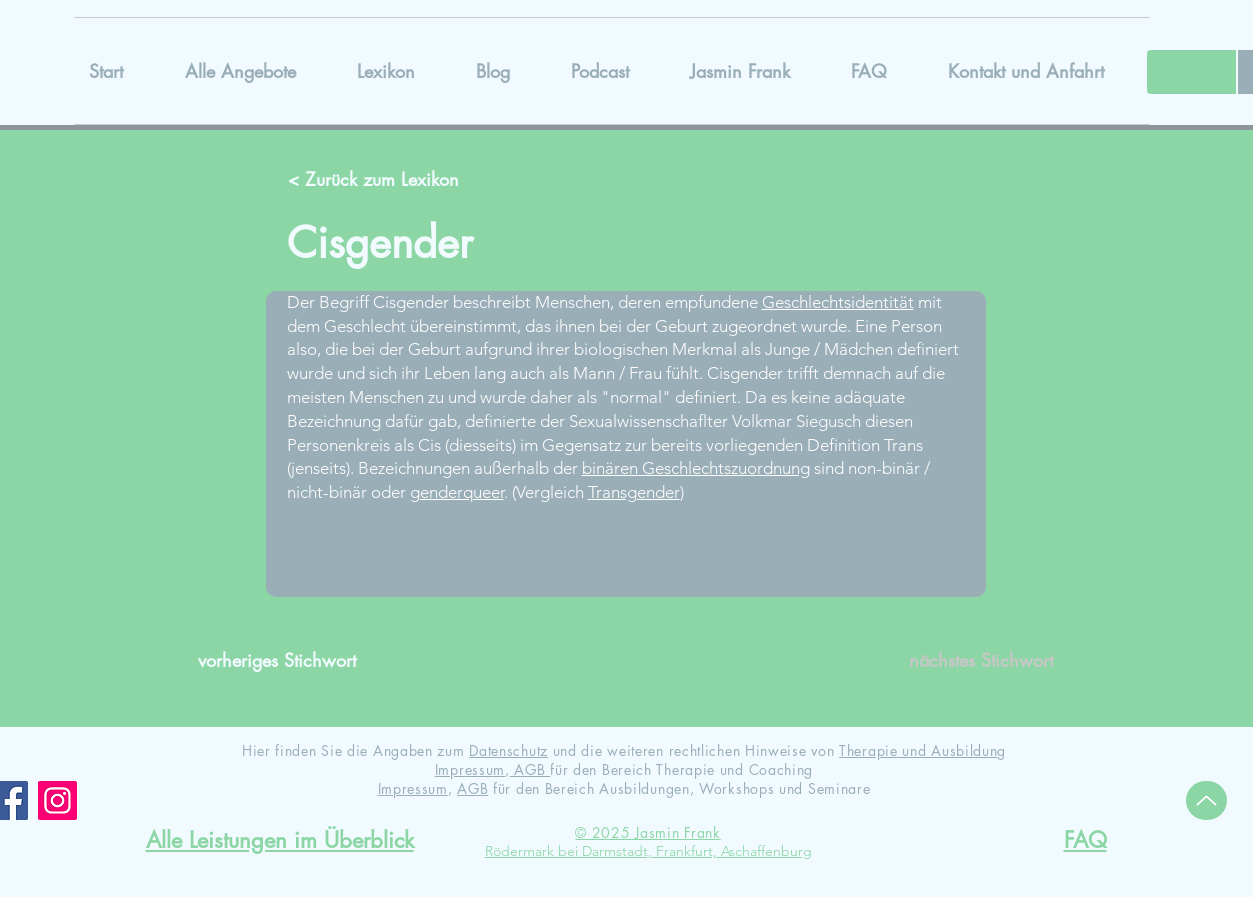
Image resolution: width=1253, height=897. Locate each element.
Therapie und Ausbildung (922, 750)
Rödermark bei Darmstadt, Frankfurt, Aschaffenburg (648, 851)
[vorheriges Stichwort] (285, 661)
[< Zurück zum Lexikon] (376, 180)
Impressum (470, 769)
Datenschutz (508, 750)
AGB (530, 769)
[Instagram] (57, 800)
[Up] (1206, 800)
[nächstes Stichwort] (965, 661)
